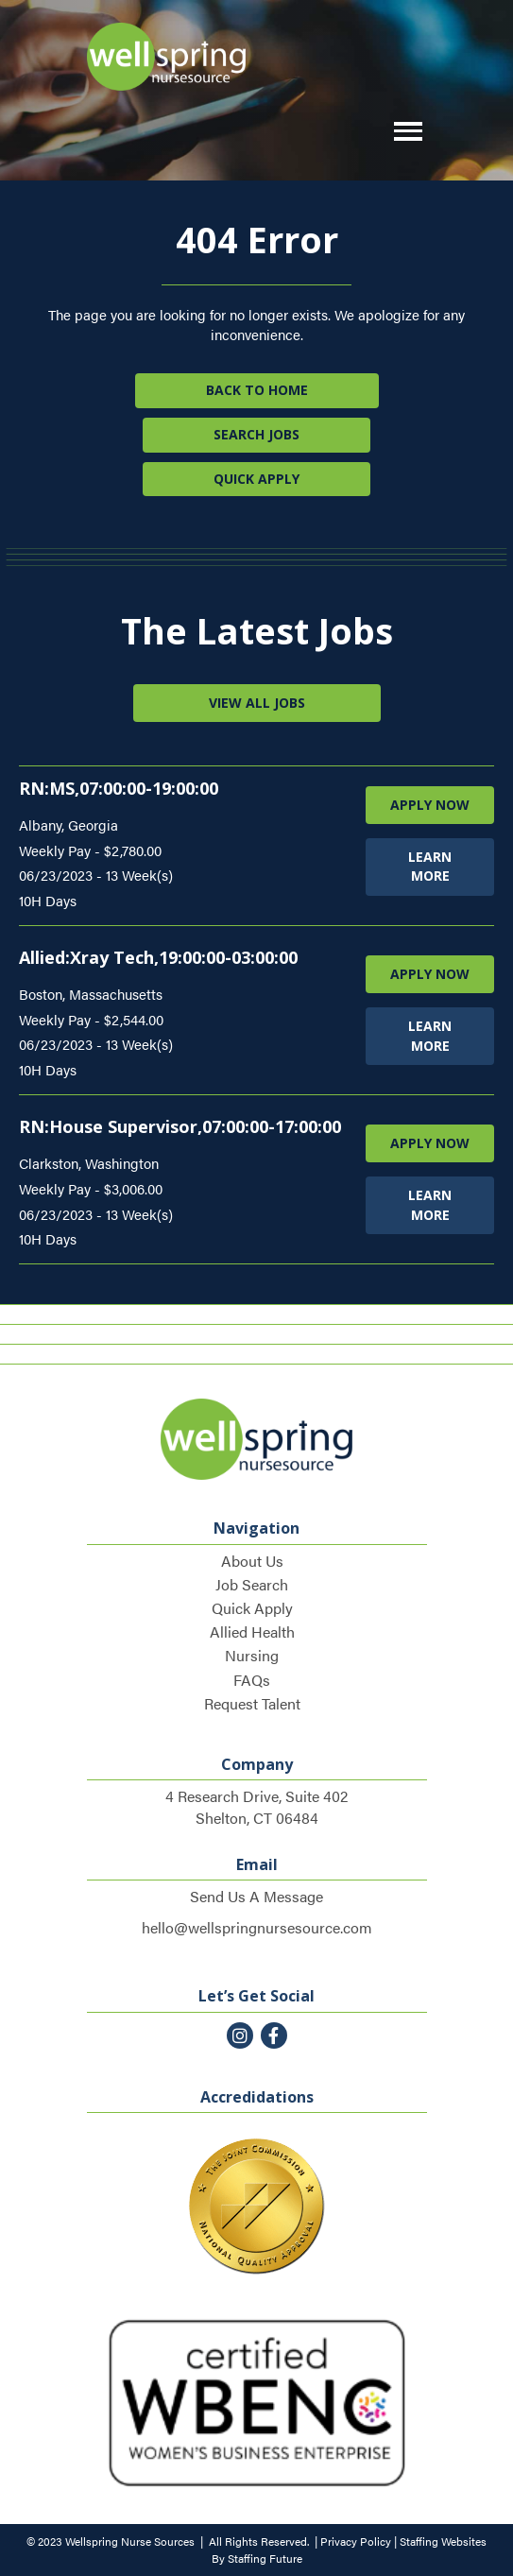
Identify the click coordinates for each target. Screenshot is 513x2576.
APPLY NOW (430, 805)
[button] (403, 132)
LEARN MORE (430, 866)
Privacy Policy (355, 2541)
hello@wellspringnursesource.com (257, 1927)
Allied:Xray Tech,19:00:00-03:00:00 (158, 957)
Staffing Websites (443, 2541)
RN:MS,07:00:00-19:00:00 (118, 788)
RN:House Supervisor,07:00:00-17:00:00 (180, 1126)
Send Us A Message (256, 1896)
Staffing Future (265, 2558)
